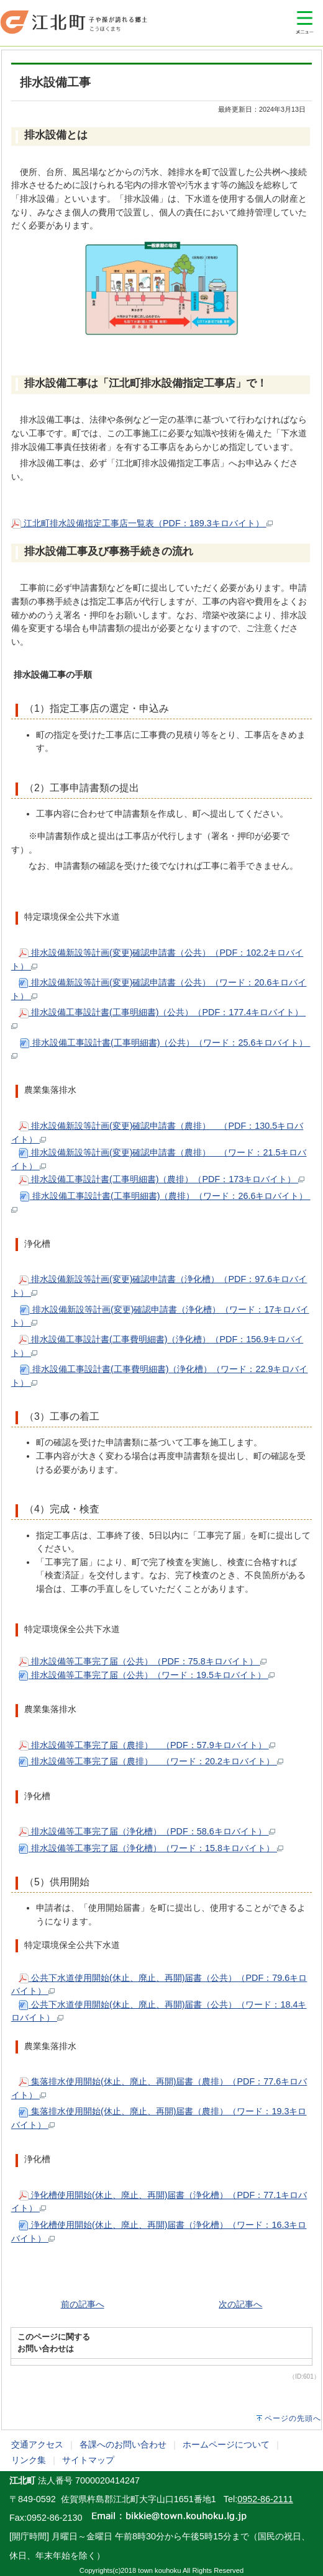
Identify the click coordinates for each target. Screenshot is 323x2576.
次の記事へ (240, 2304)
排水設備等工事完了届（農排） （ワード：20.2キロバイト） (151, 1761)
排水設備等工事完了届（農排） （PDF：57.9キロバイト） (147, 1745)
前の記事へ (82, 2304)
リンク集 (28, 2460)
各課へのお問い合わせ (123, 2444)
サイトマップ (88, 2460)
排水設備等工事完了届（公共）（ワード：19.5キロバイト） (147, 1675)
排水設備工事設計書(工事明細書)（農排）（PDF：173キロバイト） (161, 1179)
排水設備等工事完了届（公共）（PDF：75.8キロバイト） (142, 1661)
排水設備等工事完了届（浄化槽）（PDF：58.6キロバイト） (147, 1831)
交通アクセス (37, 2444)
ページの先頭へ (293, 2418)
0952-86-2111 (265, 2499)
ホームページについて (226, 2444)
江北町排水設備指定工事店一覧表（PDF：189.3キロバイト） (142, 523)
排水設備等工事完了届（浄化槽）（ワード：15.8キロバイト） (151, 1848)
